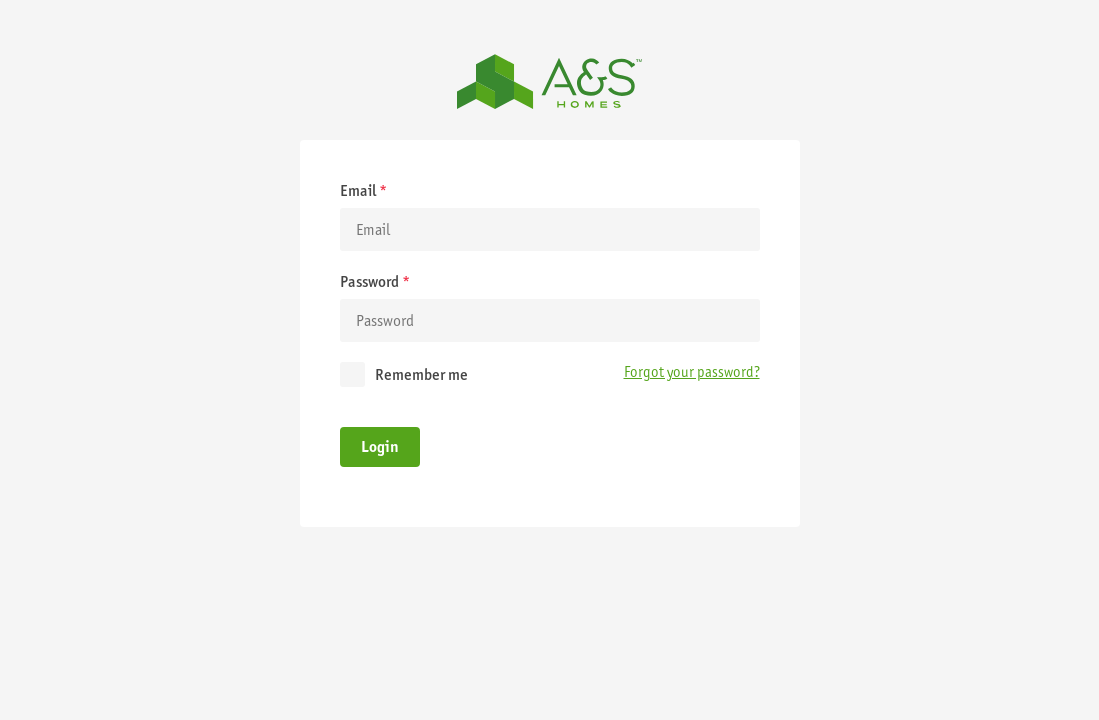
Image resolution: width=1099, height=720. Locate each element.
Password (375, 281)
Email (363, 190)
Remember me (421, 374)
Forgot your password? (692, 372)
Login (380, 446)
